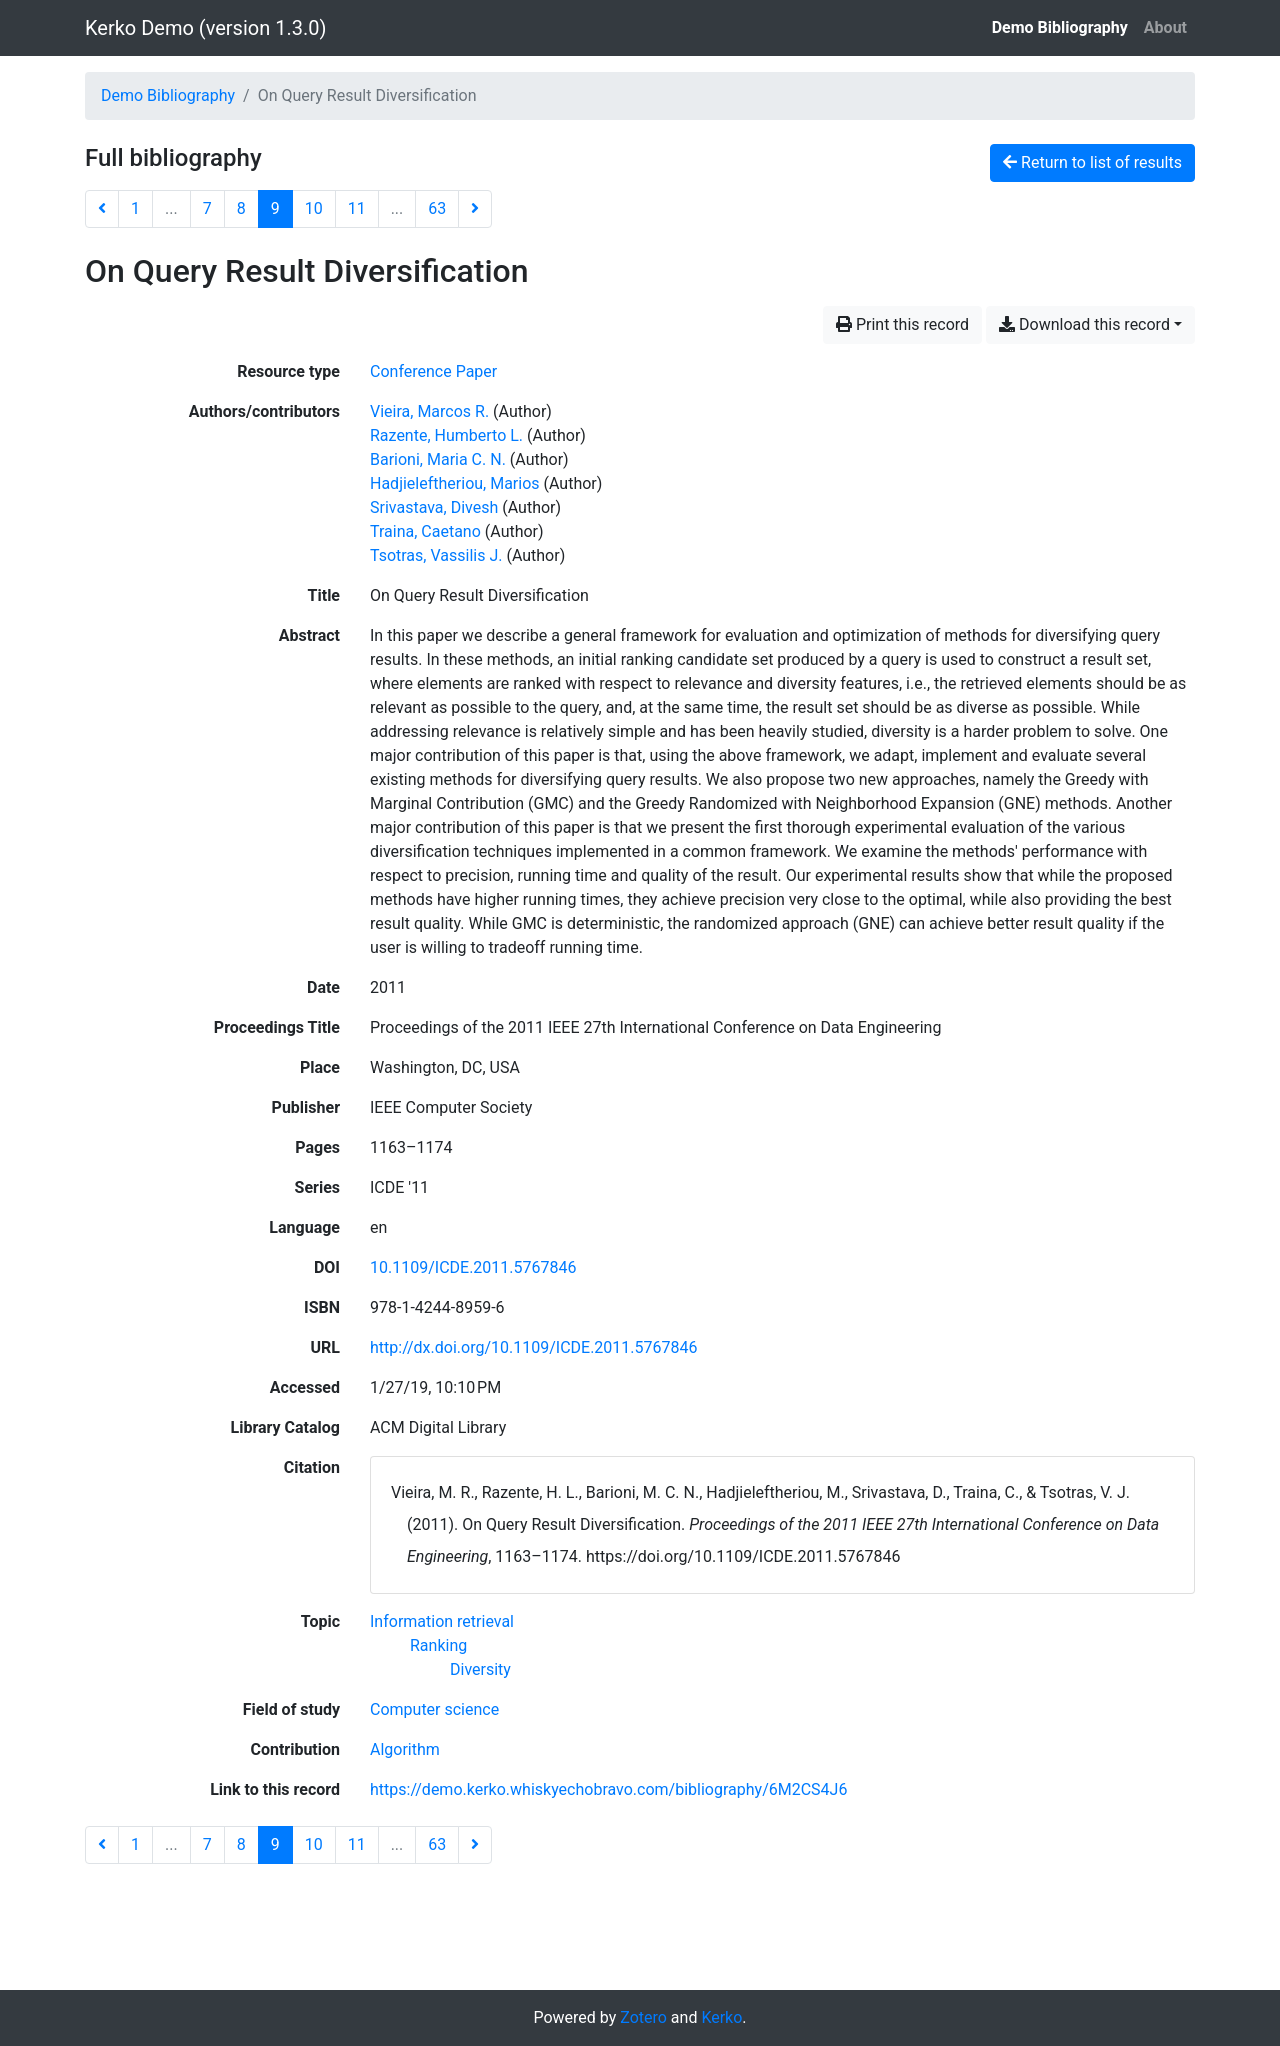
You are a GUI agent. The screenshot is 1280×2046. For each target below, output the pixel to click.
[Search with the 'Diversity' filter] (480, 1669)
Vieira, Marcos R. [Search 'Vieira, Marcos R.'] (429, 411)
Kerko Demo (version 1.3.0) (205, 28)
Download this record (1084, 324)
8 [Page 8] (241, 208)
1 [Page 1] (135, 208)
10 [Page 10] (314, 208)
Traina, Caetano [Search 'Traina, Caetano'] (425, 531)
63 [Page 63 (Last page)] (437, 208)
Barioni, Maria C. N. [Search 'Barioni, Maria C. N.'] (438, 459)
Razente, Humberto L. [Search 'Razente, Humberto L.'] (446, 435)
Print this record (902, 324)
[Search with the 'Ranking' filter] (438, 1645)
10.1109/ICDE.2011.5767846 (473, 1267)
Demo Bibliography (1060, 27)
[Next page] (475, 209)
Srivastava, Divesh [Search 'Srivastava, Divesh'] (434, 507)
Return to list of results (1092, 162)
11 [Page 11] (357, 208)
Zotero (643, 2017)
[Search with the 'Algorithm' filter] (405, 1749)
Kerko (721, 2017)
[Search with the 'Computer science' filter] (434, 1709)
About (1165, 27)
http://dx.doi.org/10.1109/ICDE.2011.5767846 (534, 1347)
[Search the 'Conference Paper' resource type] (433, 371)
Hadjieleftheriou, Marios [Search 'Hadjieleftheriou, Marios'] (455, 483)
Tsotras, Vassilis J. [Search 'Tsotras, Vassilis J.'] (436, 555)
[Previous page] (102, 209)
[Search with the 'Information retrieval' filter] (442, 1621)
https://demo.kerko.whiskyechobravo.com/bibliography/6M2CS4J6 (608, 1789)
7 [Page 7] (207, 208)
